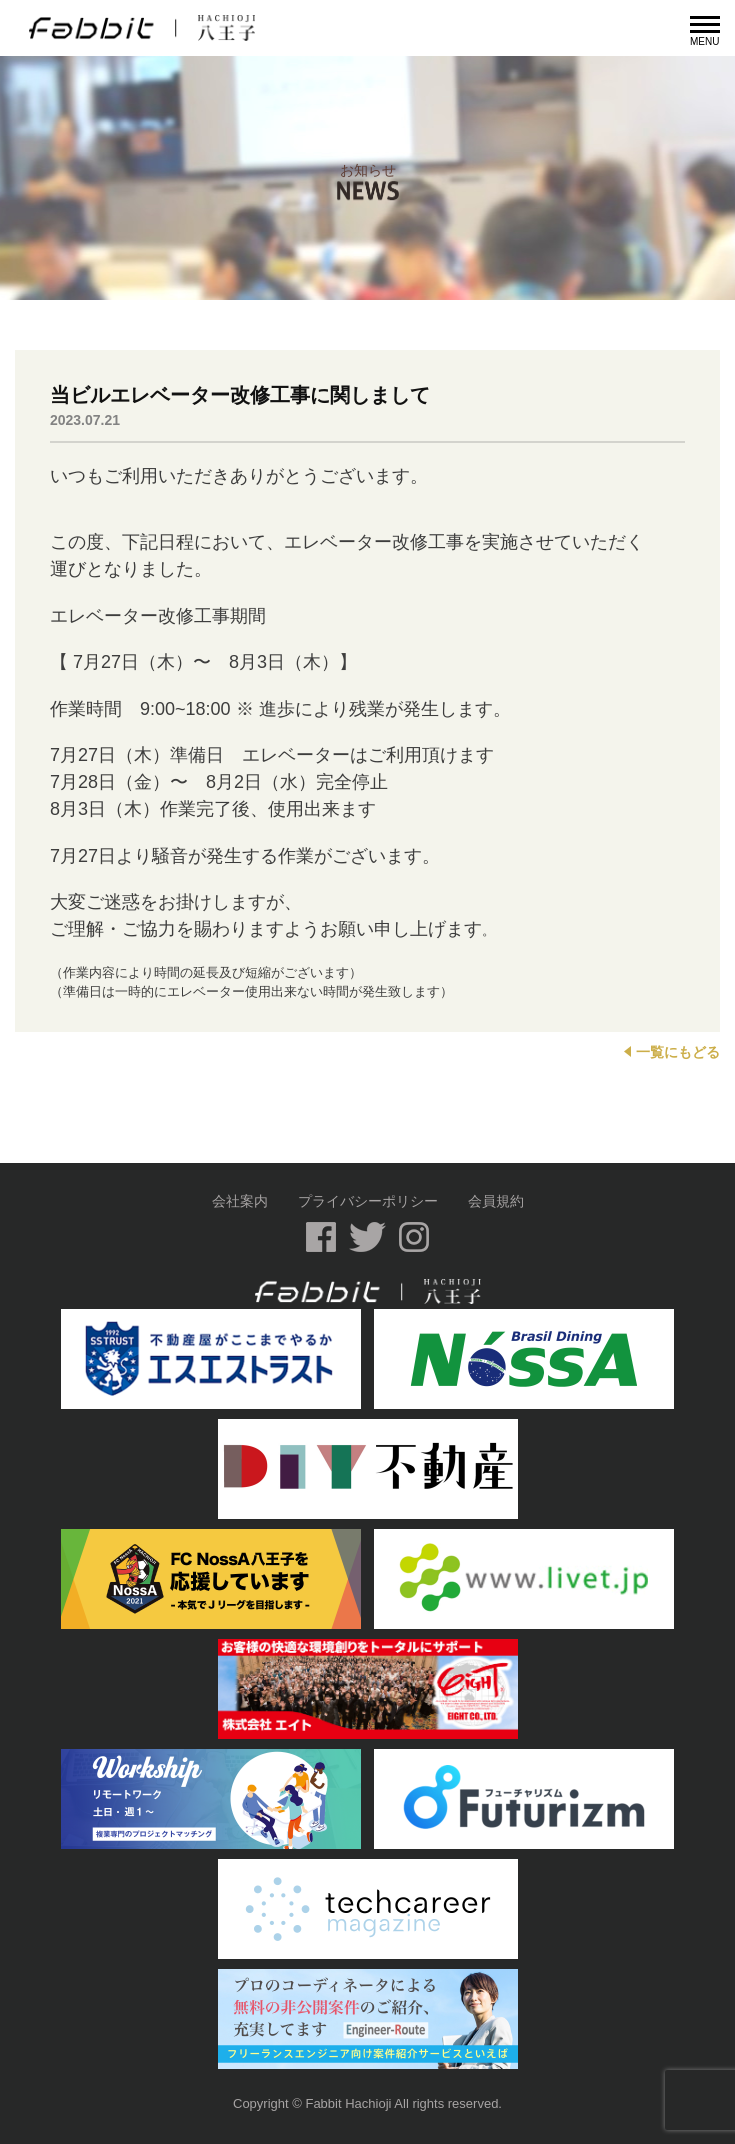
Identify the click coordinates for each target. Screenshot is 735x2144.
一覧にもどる (672, 1052)
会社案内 (240, 1201)
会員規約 (496, 1201)
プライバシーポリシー (368, 1201)
